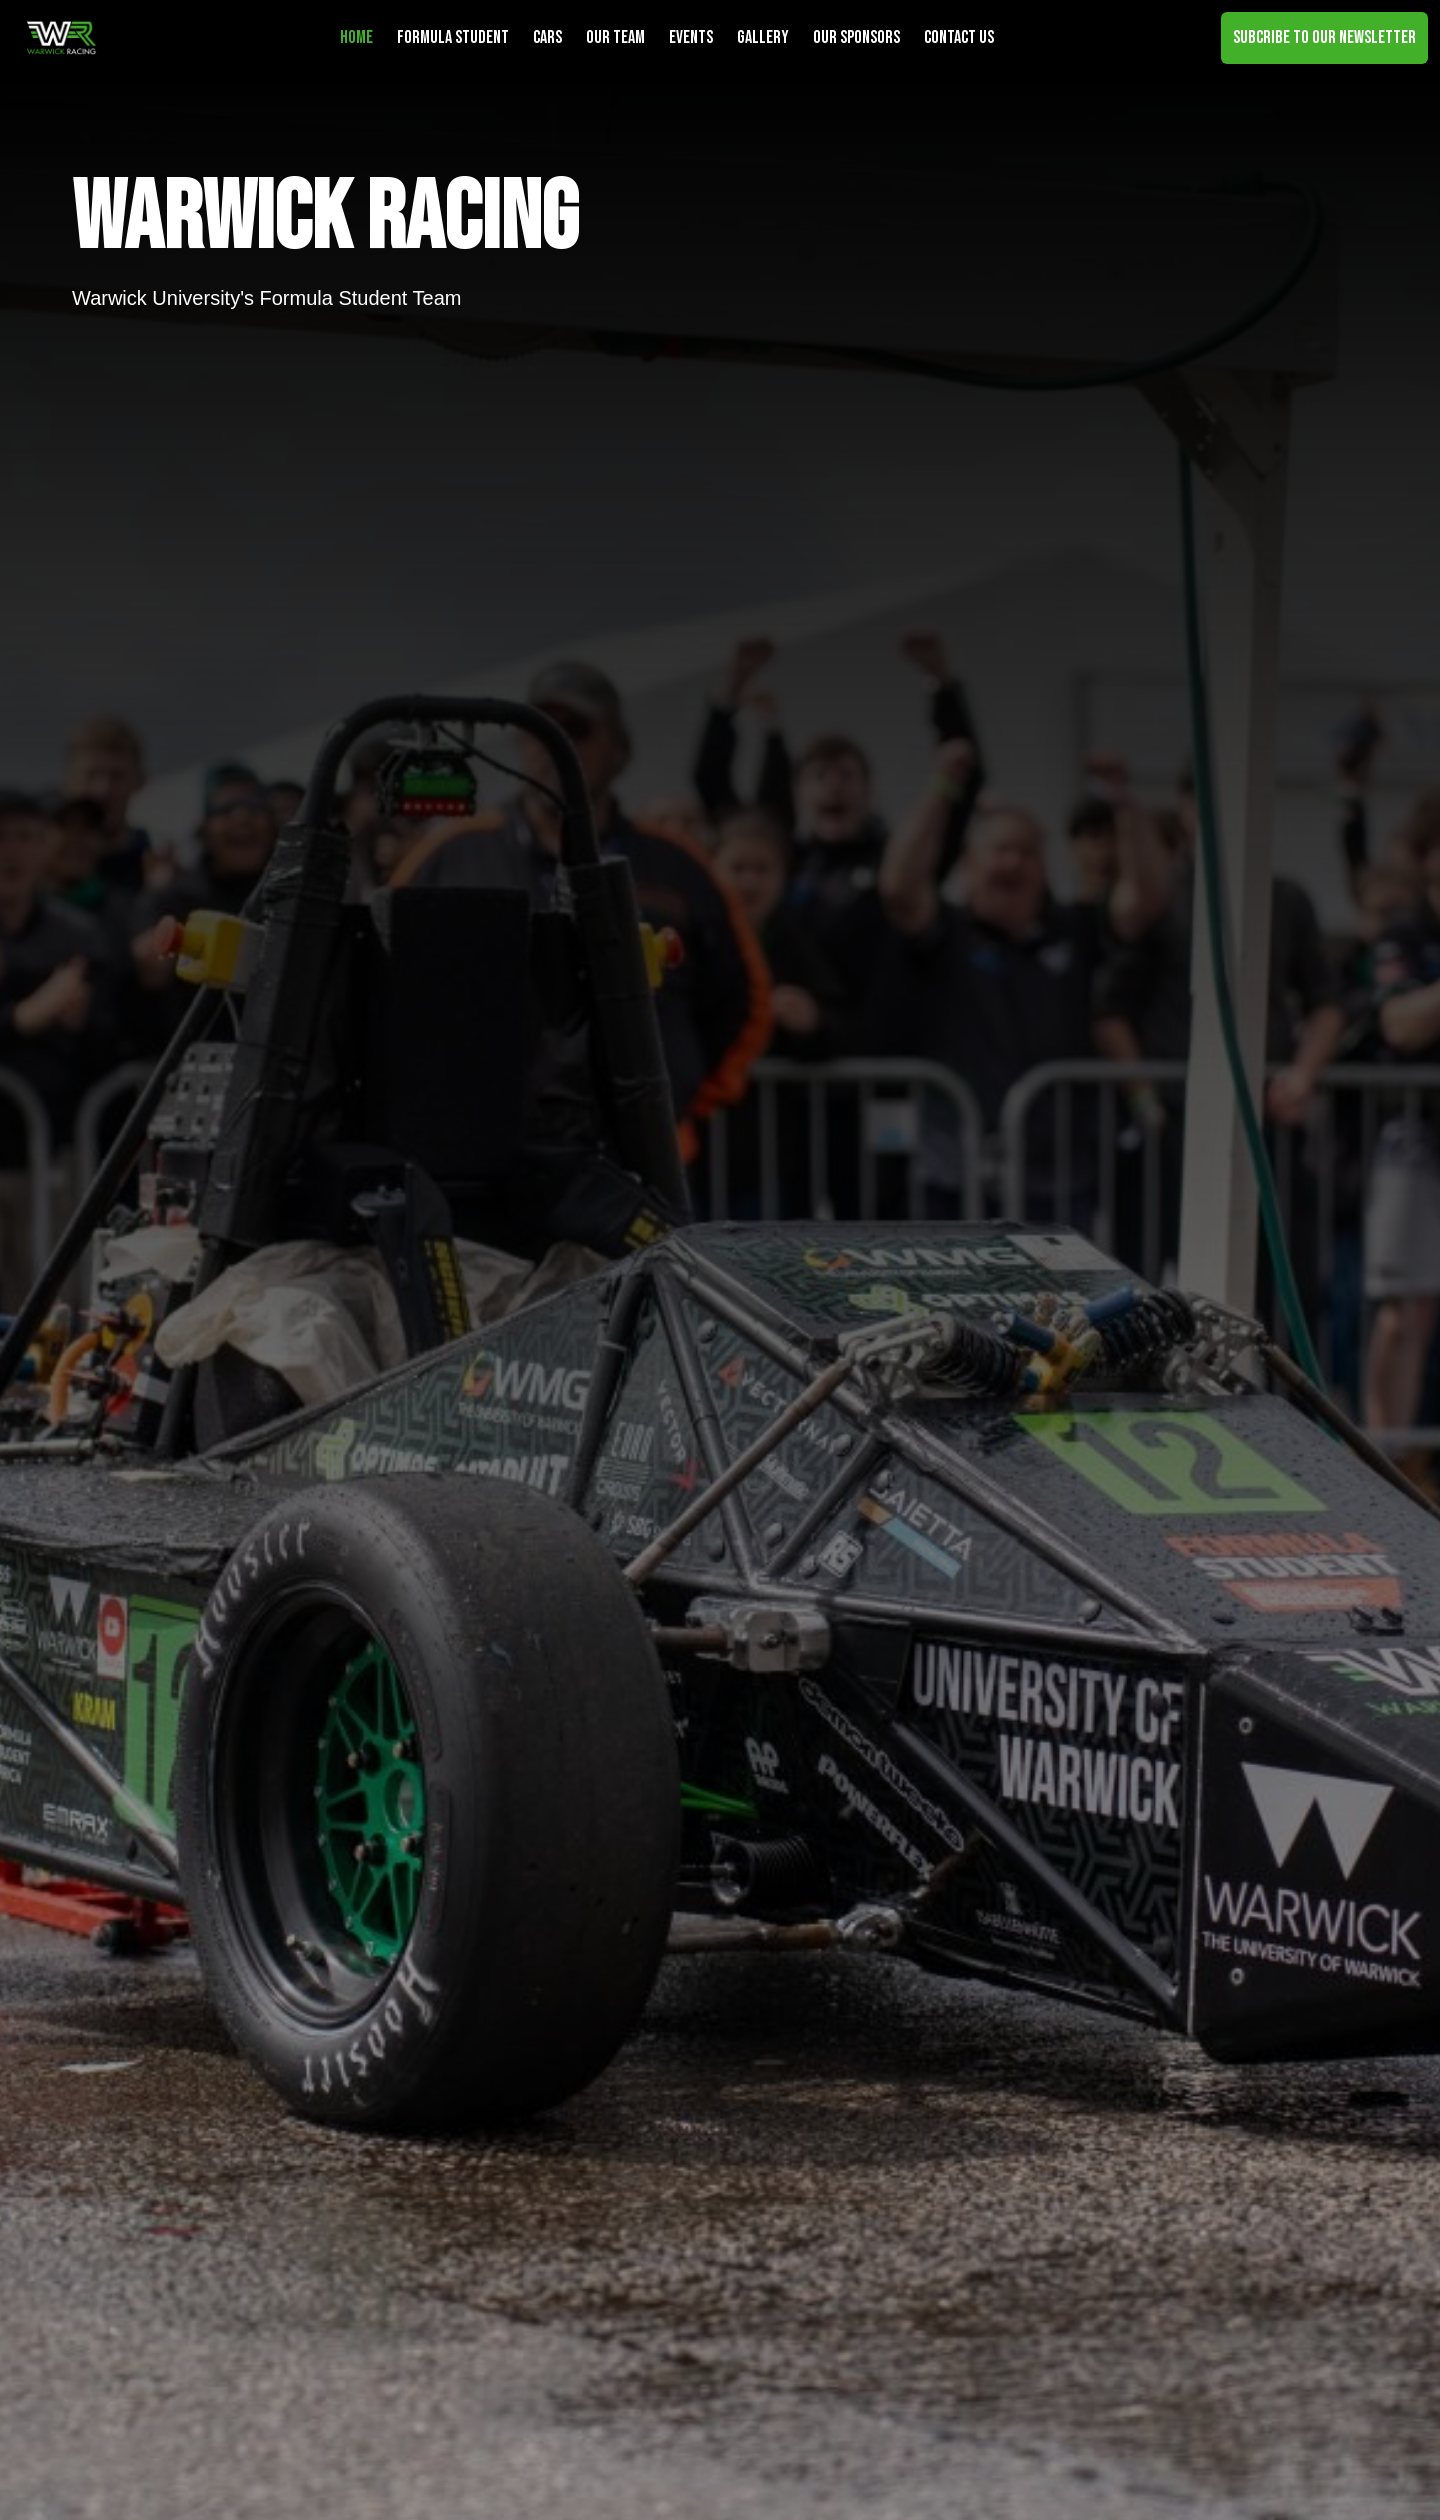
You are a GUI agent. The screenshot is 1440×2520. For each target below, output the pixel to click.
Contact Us (959, 37)
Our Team (615, 37)
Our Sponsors (856, 37)
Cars (547, 37)
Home (356, 37)
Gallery (763, 37)
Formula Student (453, 37)
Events (691, 37)
